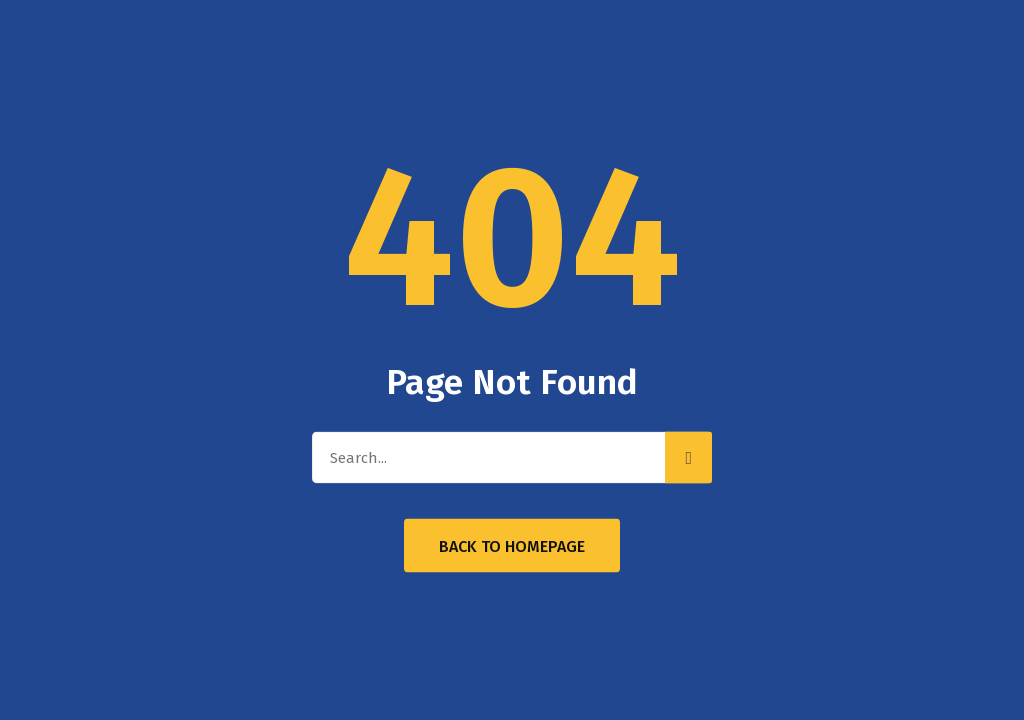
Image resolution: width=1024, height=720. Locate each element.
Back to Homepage (512, 546)
